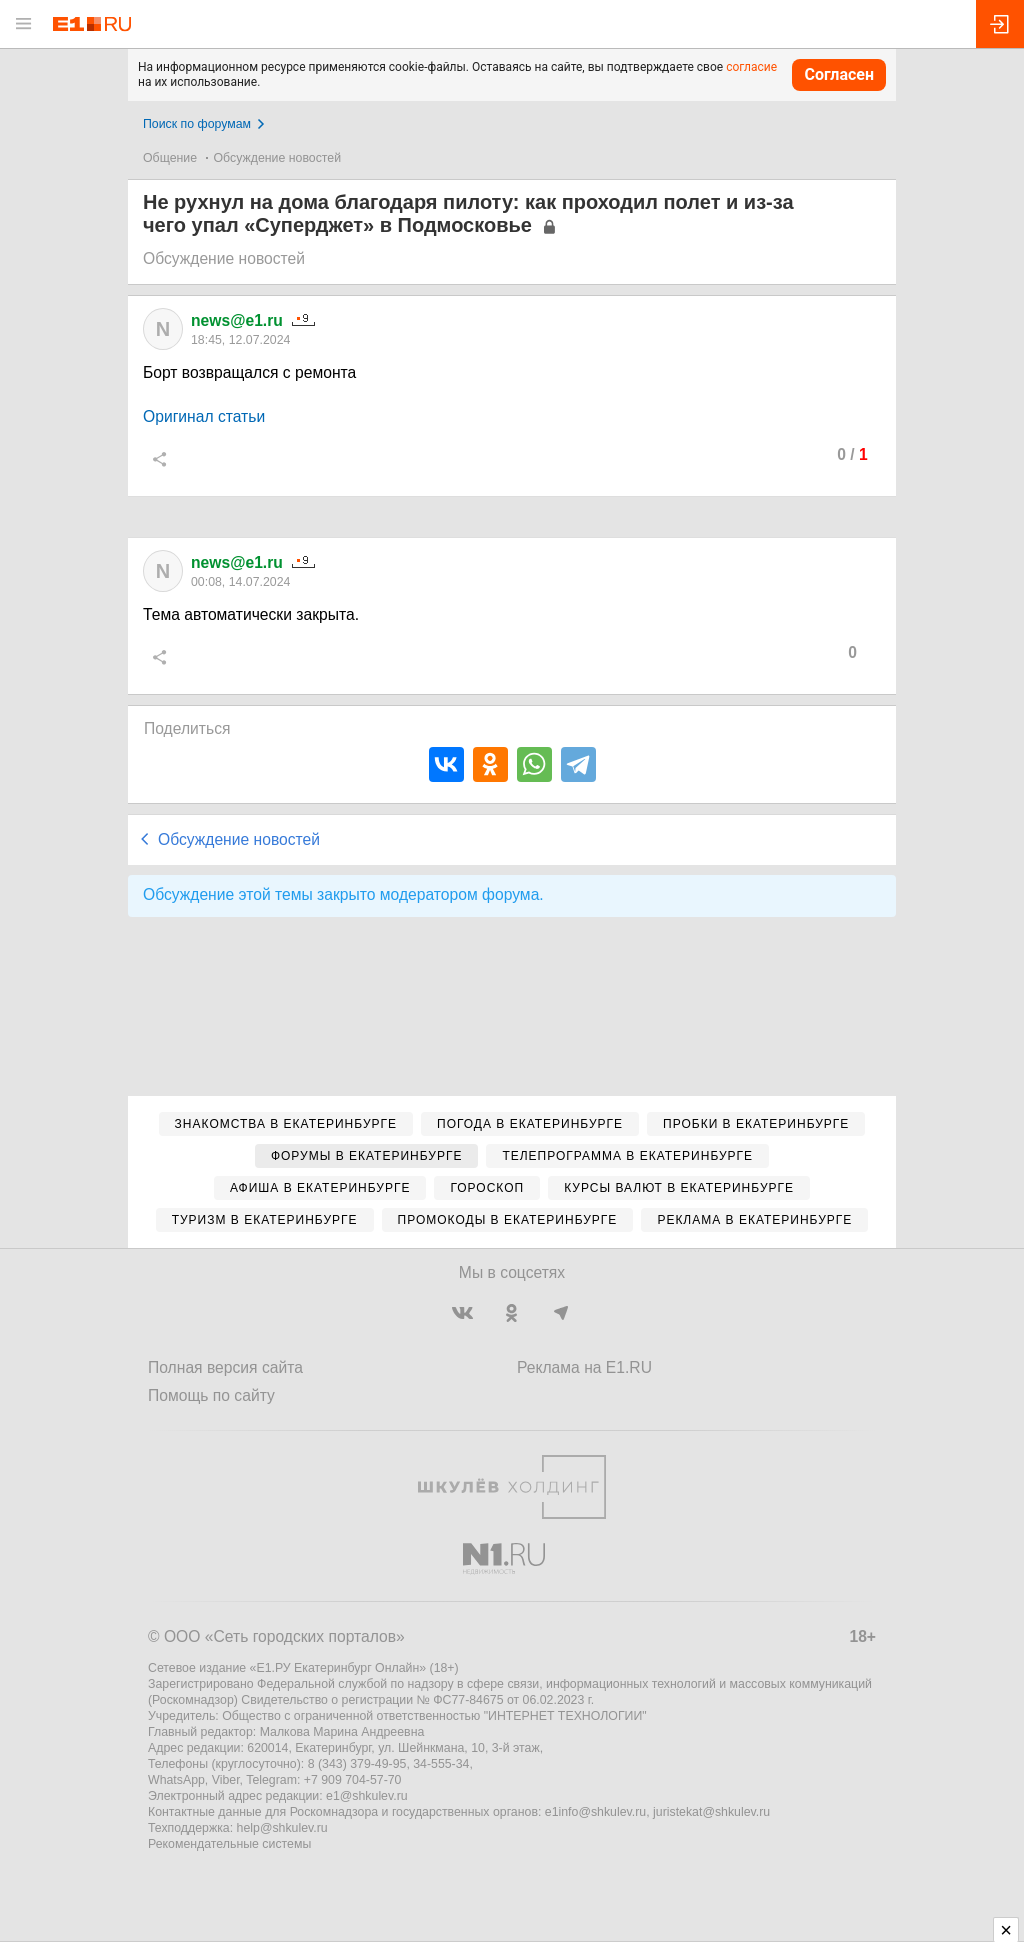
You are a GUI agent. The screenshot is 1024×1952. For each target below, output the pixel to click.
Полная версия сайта (225, 1367)
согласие (751, 67)
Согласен (839, 74)
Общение (170, 158)
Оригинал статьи (204, 416)
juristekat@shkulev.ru (711, 1812)
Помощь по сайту (211, 1395)
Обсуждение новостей (278, 158)
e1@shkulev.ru (367, 1796)
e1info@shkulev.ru (595, 1812)
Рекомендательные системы (229, 1844)
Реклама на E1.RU (584, 1367)
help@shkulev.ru (282, 1828)
